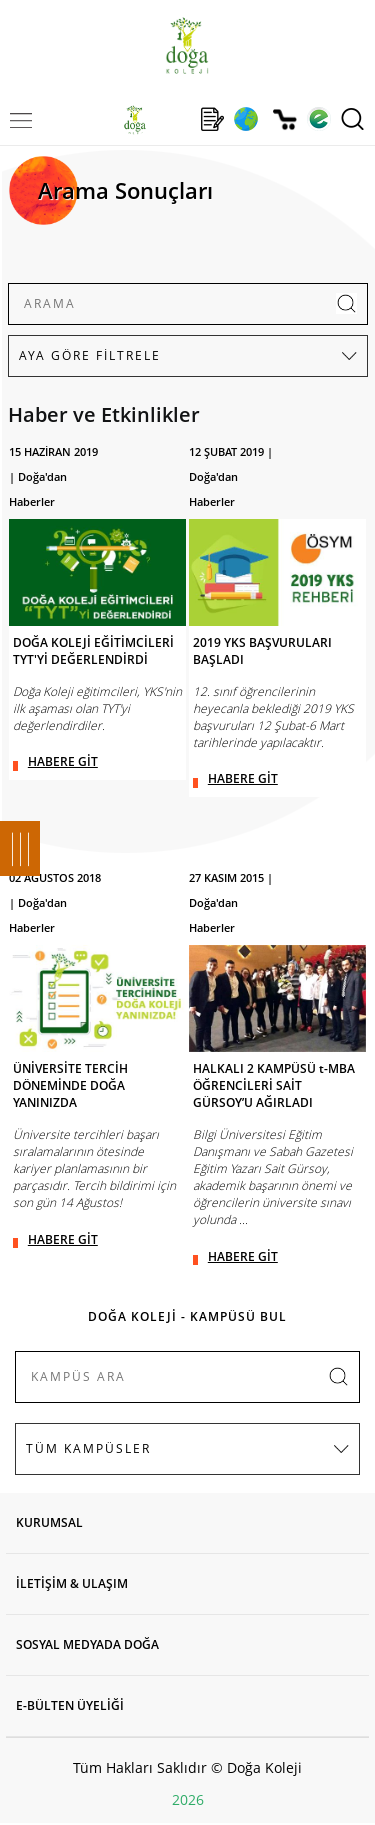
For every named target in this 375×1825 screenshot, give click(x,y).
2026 (188, 1799)
